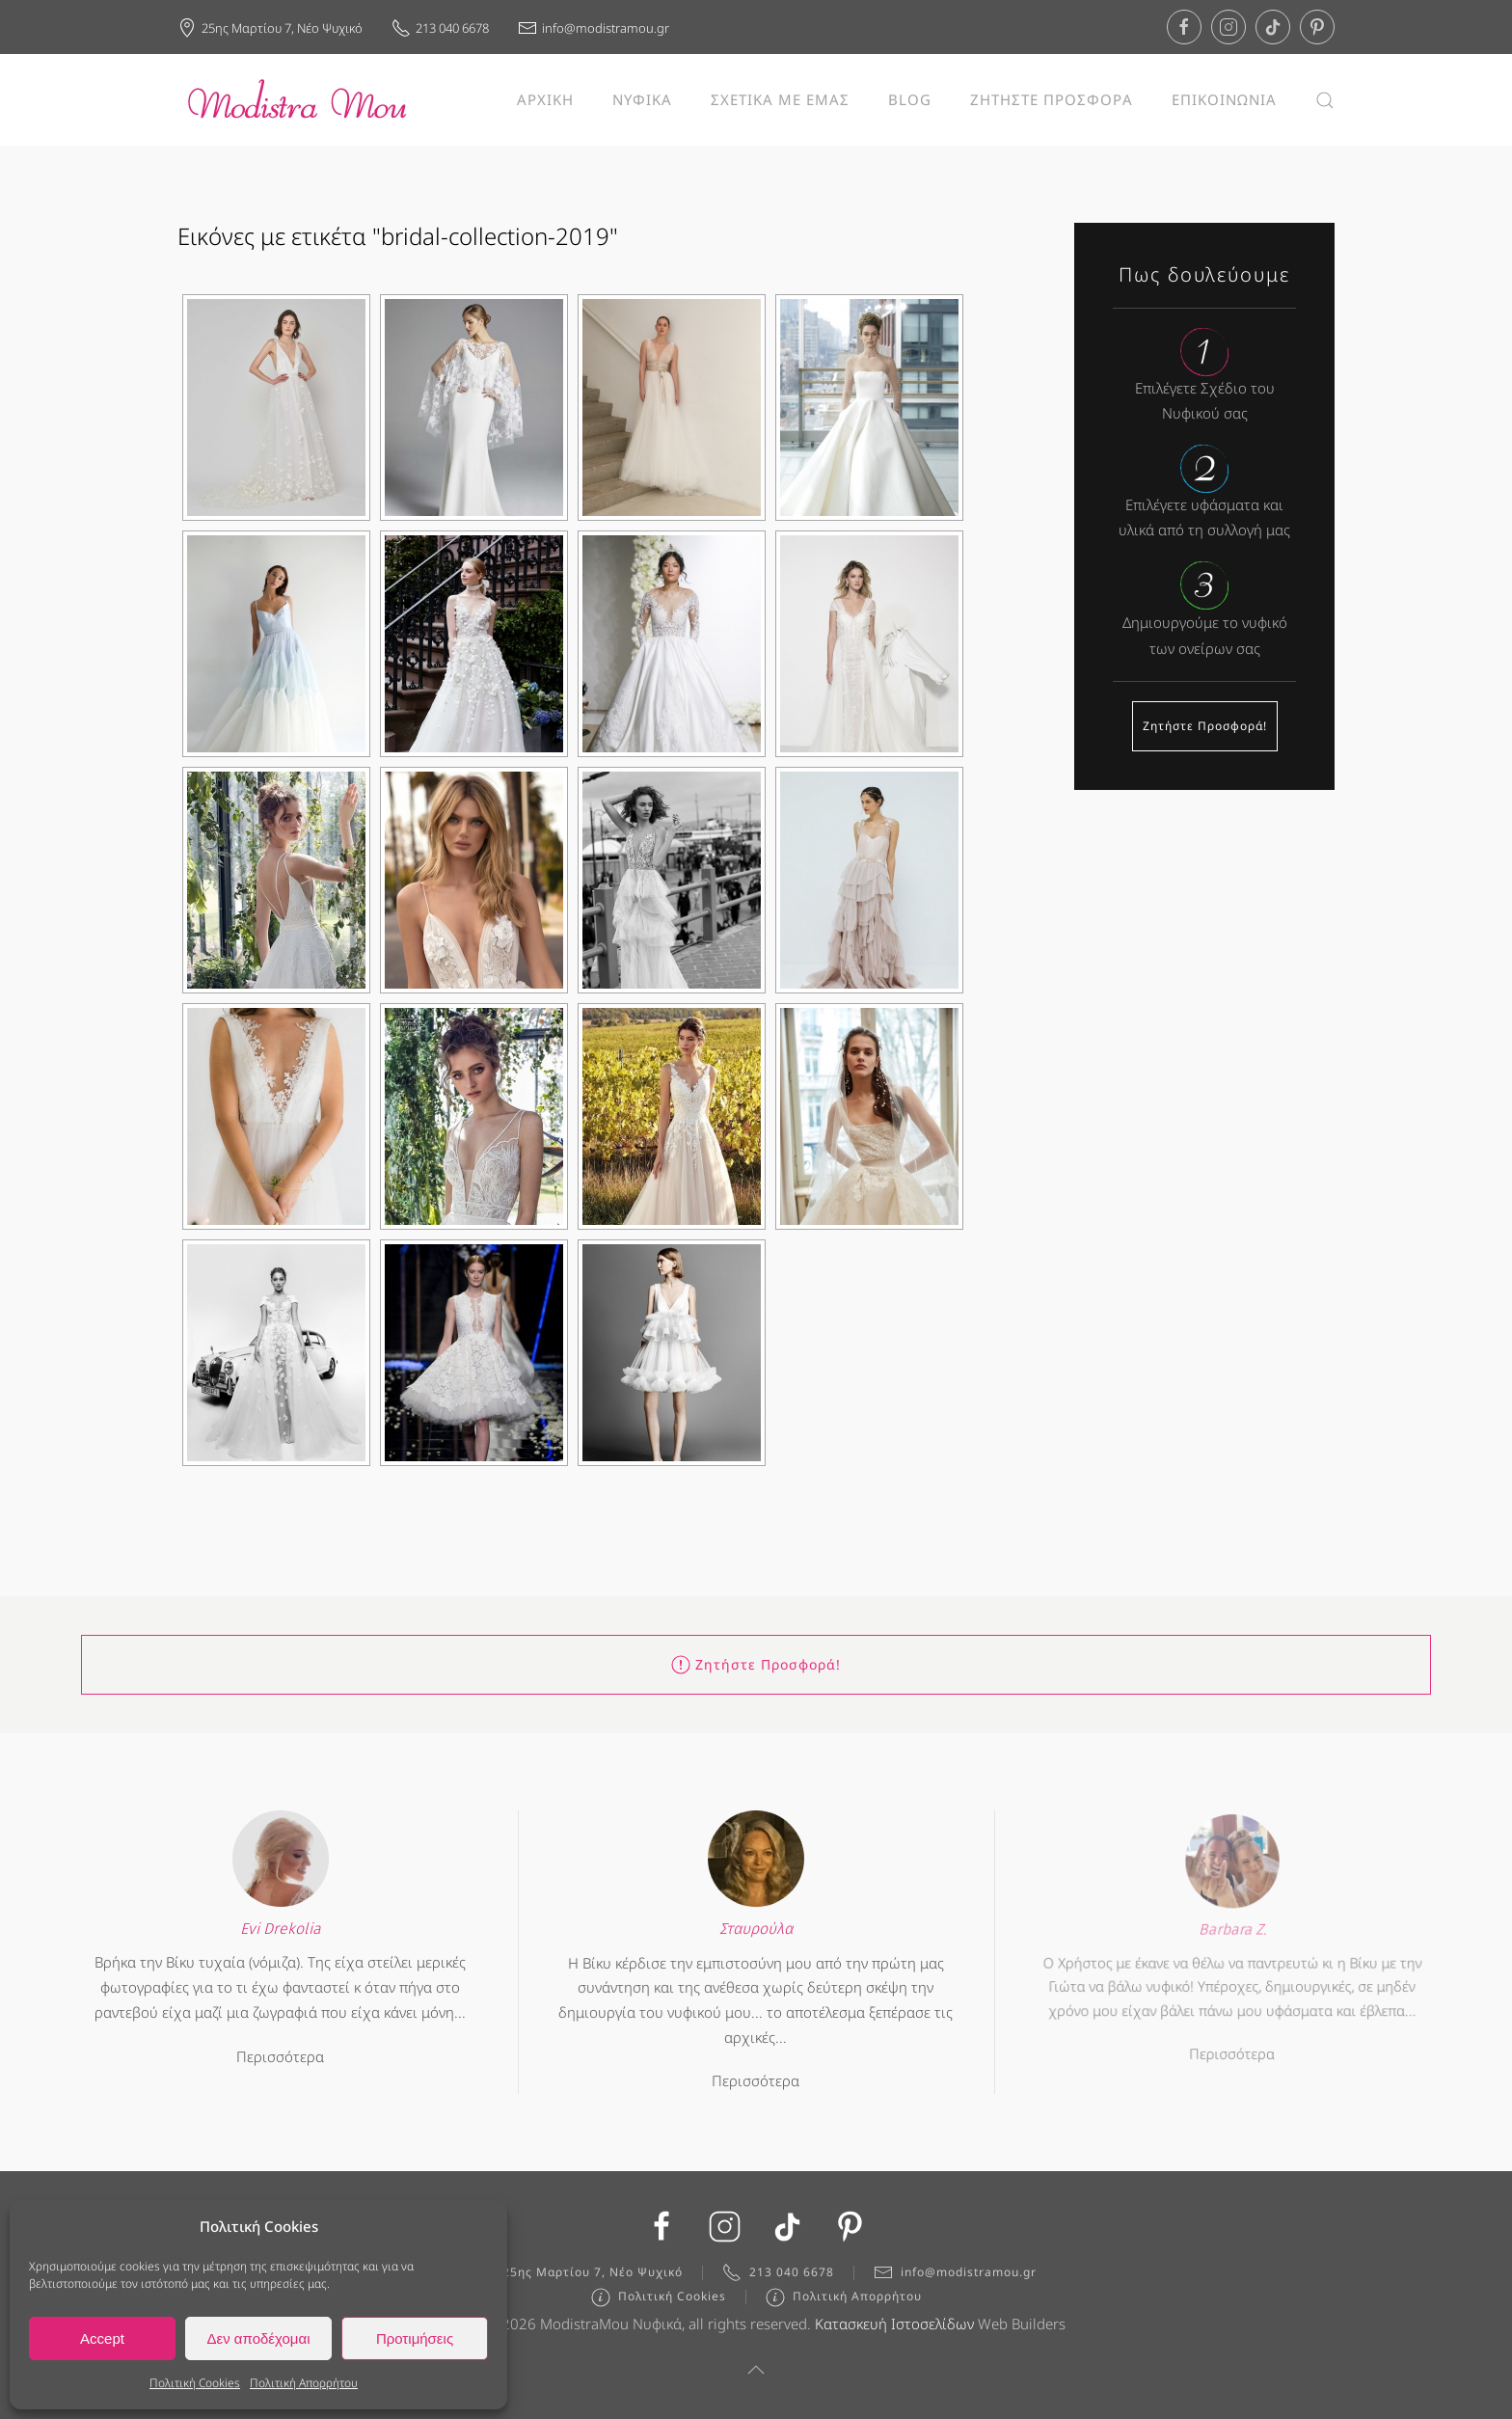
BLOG (910, 99)
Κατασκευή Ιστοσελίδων (894, 2331)
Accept (102, 2338)
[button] (1325, 100)
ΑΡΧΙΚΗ (545, 99)
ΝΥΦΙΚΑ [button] (642, 99)
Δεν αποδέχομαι (258, 2338)
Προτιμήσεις (414, 2338)
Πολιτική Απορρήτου (304, 2383)
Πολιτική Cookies (194, 2383)
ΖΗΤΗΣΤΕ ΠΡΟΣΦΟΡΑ (1051, 99)
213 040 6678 (440, 28)
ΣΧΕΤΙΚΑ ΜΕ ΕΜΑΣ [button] (780, 99)
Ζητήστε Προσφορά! (1205, 726)
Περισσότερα (280, 2047)
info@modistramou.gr (593, 28)
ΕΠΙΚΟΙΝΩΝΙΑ (1224, 99)
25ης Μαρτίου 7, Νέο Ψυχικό (270, 28)
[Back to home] (297, 100)
